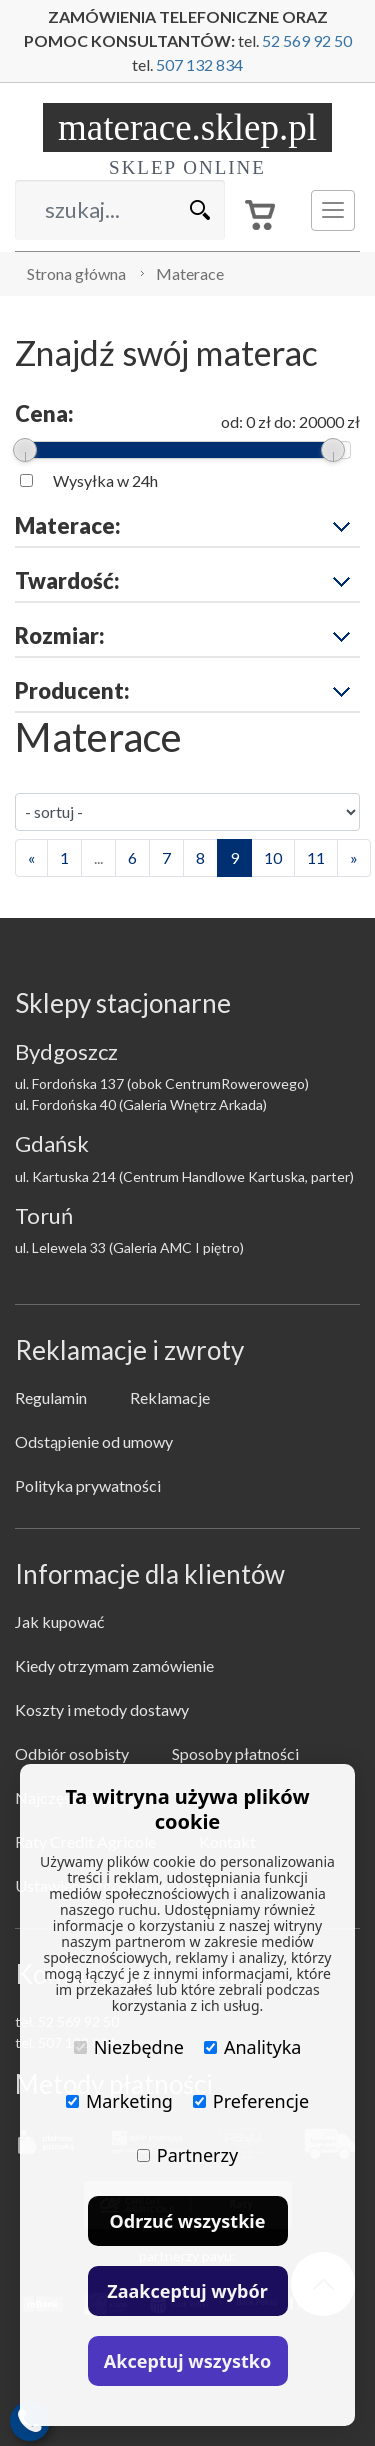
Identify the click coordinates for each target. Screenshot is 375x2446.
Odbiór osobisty (72, 1753)
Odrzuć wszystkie (188, 2221)
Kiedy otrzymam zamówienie (114, 1665)
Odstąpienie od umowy (94, 1441)
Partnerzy (187, 2155)
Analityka (252, 2047)
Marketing (119, 2101)
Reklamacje (170, 1397)
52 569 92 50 (307, 40)
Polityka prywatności (88, 1485)
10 (273, 857)
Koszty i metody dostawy (102, 1709)
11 (316, 857)
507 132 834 (199, 64)
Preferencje (251, 2101)
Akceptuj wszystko (187, 2361)
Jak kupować (59, 1621)
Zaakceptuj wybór (187, 2291)
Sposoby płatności (235, 1753)
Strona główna (76, 273)
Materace (190, 273)
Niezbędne (129, 2047)
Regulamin (51, 1397)
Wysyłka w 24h (105, 480)
